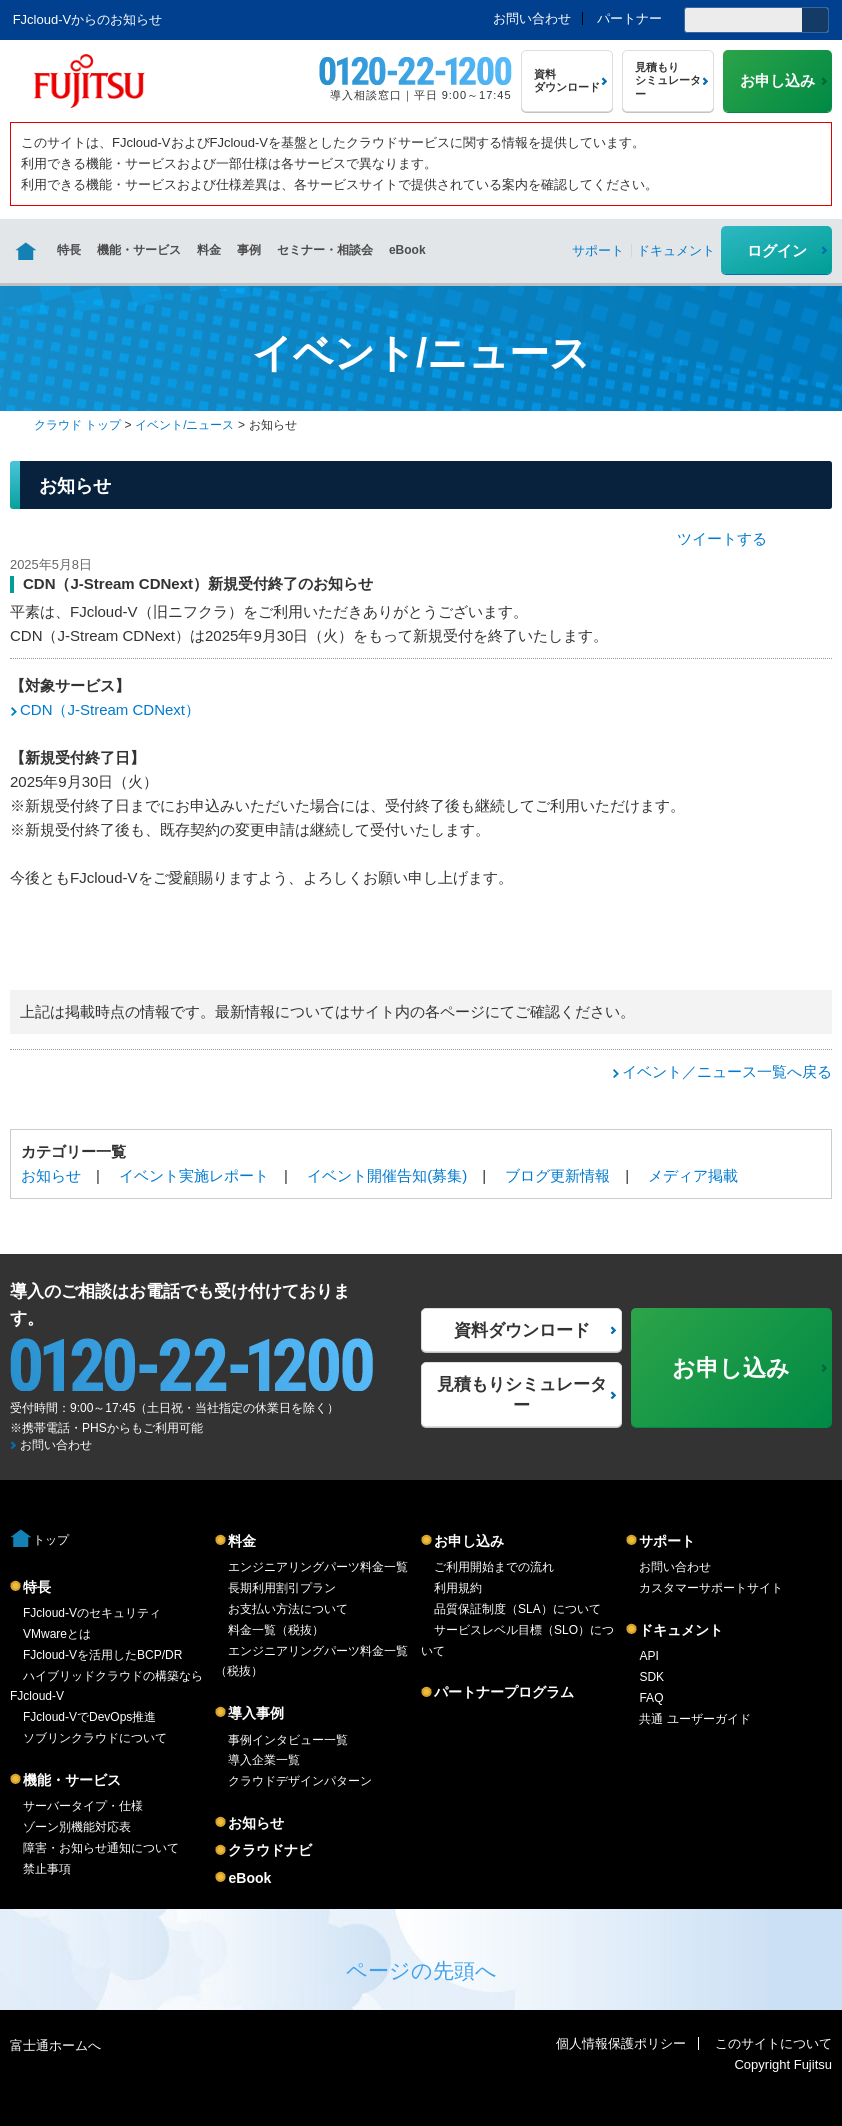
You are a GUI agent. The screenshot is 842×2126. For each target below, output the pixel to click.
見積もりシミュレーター (522, 1394)
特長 (69, 250)
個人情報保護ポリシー (621, 2043)
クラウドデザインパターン (300, 1781)
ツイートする (722, 538)
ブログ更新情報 (557, 1175)
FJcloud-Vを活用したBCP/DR (102, 1655)
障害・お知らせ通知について (101, 1848)
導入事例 (256, 1713)
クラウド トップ (77, 425)
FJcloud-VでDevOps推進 (89, 1717)
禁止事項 (47, 1869)
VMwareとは (57, 1634)
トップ (51, 1540)
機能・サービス (139, 250)
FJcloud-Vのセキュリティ (92, 1613)
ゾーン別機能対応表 (77, 1827)
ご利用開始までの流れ (494, 1567)
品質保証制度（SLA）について (517, 1609)
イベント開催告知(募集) (387, 1175)
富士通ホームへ (55, 2045)
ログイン (777, 250)
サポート (667, 1541)
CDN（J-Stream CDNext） (110, 709)
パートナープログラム (504, 1692)
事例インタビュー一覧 (288, 1740)
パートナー (629, 18)
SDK (651, 1677)
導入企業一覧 (264, 1760)
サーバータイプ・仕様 (83, 1806)
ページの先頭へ (421, 1970)
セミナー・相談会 (325, 250)
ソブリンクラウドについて (95, 1738)
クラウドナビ (270, 1850)
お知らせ (51, 1175)
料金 (209, 250)
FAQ (651, 1698)
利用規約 (458, 1588)
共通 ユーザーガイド (694, 1719)
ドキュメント (681, 1630)
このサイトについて (773, 2043)
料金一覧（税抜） (276, 1630)
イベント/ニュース (184, 425)
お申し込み (469, 1541)
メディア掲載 (693, 1175)
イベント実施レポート (194, 1175)
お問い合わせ (532, 18)
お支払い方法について (288, 1609)
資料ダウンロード (522, 1330)
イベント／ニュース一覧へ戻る (727, 1071)
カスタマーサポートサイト (711, 1588)
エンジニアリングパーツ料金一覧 (318, 1567)
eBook (407, 250)
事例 (249, 250)
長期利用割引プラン (282, 1588)
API (648, 1656)
